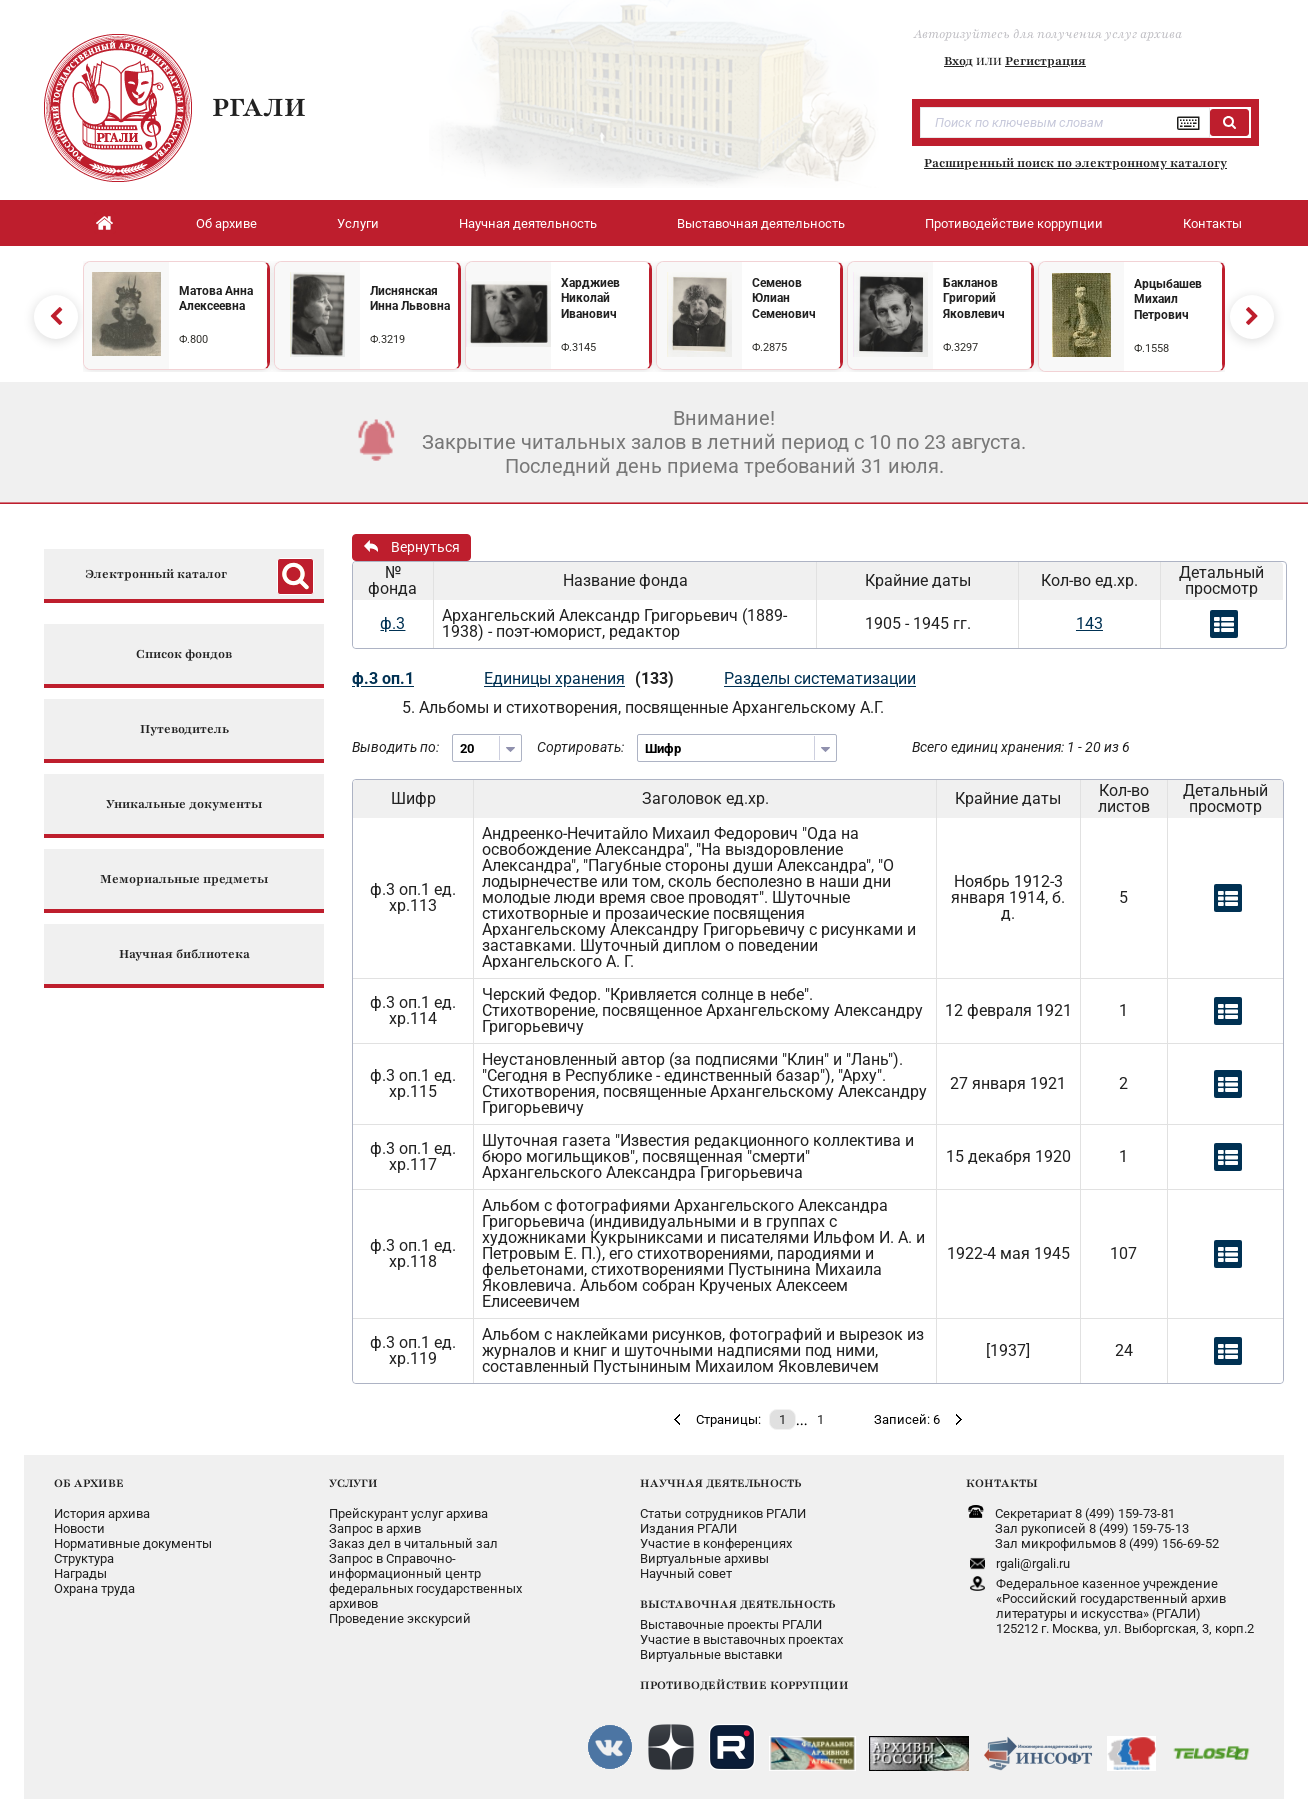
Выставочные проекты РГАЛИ (731, 1624)
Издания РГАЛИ (688, 1528)
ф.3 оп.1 (383, 678)
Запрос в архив (375, 1528)
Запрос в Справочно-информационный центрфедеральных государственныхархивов (425, 1581)
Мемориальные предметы (184, 879)
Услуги (358, 223)
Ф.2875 (769, 347)
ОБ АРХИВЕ (89, 1483)
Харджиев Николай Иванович (590, 298)
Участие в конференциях (716, 1543)
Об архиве (226, 223)
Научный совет (686, 1573)
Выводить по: (395, 747)
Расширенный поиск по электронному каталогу (1075, 163)
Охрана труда (94, 1588)
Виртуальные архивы (704, 1558)
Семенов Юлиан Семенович (784, 298)
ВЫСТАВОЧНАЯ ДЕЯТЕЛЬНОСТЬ (737, 1604)
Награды (80, 1573)
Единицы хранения (554, 678)
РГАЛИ (259, 107)
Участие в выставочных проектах (741, 1639)
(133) (654, 678)
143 (1089, 623)
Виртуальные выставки (711, 1654)
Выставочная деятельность (761, 223)
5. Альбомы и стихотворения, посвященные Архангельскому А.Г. (643, 707)
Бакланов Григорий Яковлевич (974, 298)
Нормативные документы (133, 1543)
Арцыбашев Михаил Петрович (1168, 299)
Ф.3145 (578, 347)
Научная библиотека (184, 954)
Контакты (1212, 223)
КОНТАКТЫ (1002, 1483)
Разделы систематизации (820, 678)
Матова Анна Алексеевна (216, 299)
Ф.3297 (960, 347)
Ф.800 (193, 339)
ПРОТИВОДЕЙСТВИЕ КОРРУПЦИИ (744, 1685)
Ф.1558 (1151, 348)
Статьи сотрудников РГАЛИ (723, 1513)
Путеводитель (184, 729)
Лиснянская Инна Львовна (410, 299)
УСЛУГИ (353, 1483)
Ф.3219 (387, 339)
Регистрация (1045, 61)
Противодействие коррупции (1014, 223)
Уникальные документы (184, 804)
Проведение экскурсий (400, 1618)
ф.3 (392, 623)
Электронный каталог (156, 574)
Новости (79, 1528)
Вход (958, 61)
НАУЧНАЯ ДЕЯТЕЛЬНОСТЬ (720, 1483)
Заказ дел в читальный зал (413, 1543)
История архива (102, 1513)
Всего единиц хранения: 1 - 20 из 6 (1021, 747)
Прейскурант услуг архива (408, 1513)
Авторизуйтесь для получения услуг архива (1048, 34)
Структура (84, 1558)
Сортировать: (580, 747)
